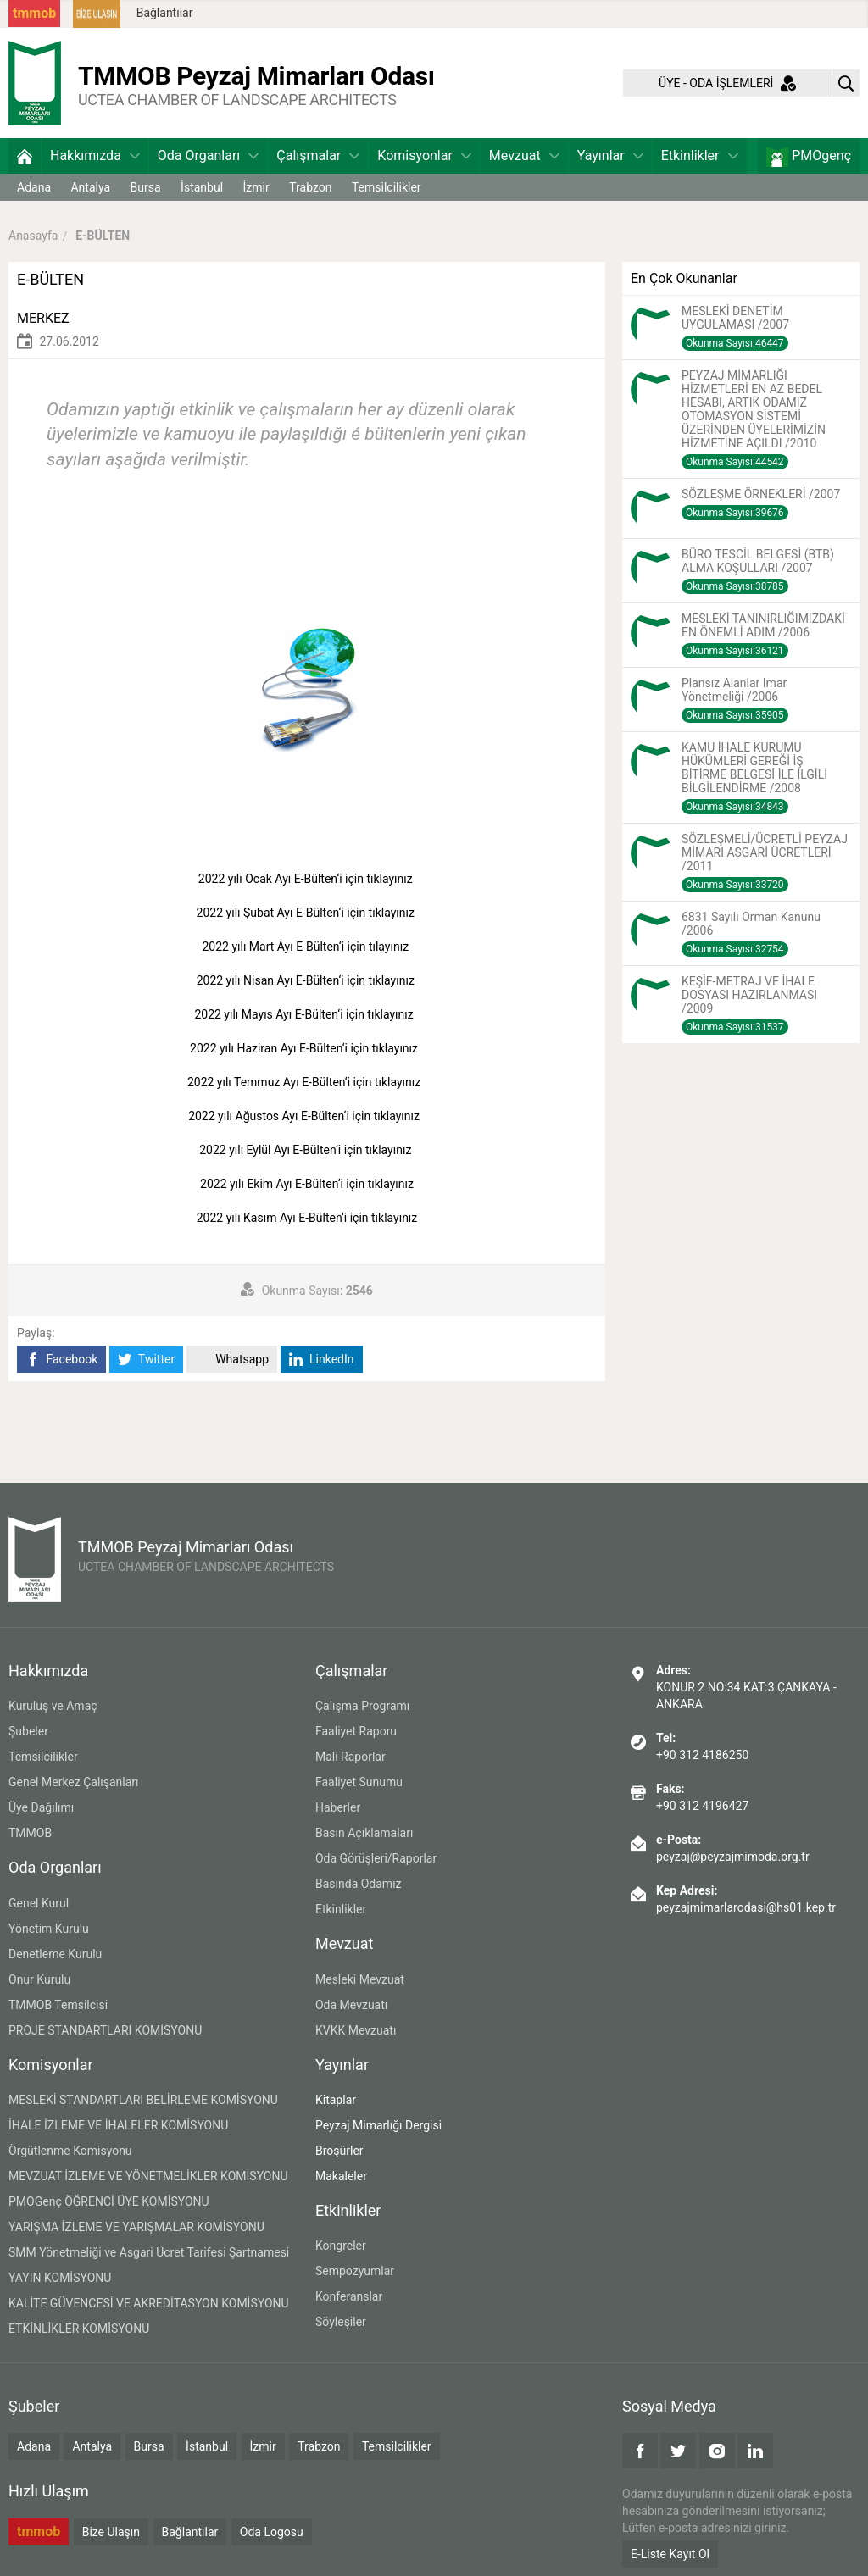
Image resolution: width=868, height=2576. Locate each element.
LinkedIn (321, 1359)
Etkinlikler (699, 155)
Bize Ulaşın (111, 2532)
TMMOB (30, 1833)
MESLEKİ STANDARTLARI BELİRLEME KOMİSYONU (143, 2100)
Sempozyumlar (354, 2271)
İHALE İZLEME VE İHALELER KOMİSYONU (118, 2125)
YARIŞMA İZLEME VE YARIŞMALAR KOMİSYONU (136, 2227)
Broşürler (339, 2150)
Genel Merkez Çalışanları (73, 1782)
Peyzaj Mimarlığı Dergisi (378, 2125)
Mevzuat (524, 155)
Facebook (61, 1359)
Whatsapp (232, 1359)
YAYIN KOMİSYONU (59, 2278)
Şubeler (28, 1731)
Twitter (146, 1359)
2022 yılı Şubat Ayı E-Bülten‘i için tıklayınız (307, 912)
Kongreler (340, 2245)
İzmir (256, 187)
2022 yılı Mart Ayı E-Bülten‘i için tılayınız (306, 946)
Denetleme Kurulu (55, 1954)
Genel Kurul (38, 1903)
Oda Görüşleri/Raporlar (376, 1858)
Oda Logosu (271, 2532)
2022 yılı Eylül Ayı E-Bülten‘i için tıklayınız (307, 1150)
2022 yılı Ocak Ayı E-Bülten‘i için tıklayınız (306, 879)
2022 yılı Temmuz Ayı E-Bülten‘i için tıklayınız (306, 1082)
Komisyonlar (424, 155)
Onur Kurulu (39, 1979)
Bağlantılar (164, 12)
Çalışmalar (317, 155)
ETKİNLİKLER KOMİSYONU (78, 2328)
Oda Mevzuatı (351, 2005)
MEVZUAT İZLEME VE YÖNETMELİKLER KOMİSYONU (148, 2176)
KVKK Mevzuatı (355, 2030)
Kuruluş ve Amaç (52, 1706)
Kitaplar (335, 2100)
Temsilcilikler (386, 187)
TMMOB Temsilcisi (58, 2005)
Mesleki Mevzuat (359, 1979)
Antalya (90, 187)
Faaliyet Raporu (356, 1731)
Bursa (146, 187)
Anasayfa (33, 235)
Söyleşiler (340, 2322)
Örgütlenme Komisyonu (70, 2150)
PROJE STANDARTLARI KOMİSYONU (105, 2030)
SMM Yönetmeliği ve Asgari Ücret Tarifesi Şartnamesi (148, 2252)
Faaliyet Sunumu (359, 1782)
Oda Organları (208, 155)
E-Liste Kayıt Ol (670, 2554)
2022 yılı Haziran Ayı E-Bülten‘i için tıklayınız (307, 1048)
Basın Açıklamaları (364, 1833)
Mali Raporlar (350, 1756)
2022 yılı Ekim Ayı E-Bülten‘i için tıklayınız (308, 1184)
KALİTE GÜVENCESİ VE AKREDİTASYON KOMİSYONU (148, 2303)
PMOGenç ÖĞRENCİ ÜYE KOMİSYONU (108, 2201)
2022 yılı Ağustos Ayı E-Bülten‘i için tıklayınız (307, 1116)
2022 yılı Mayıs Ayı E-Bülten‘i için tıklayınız (306, 1014)
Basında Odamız (358, 1883)
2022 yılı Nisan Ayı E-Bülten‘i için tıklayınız (307, 980)
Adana (34, 187)
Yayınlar (610, 155)
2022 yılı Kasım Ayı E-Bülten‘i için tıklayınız (308, 1217)
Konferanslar (348, 2296)
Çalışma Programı (362, 1706)
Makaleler (341, 2176)
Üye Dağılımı (41, 1807)
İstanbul (202, 187)
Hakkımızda (95, 155)
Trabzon (310, 187)
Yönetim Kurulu (48, 1928)
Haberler (337, 1807)
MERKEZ (43, 318)
